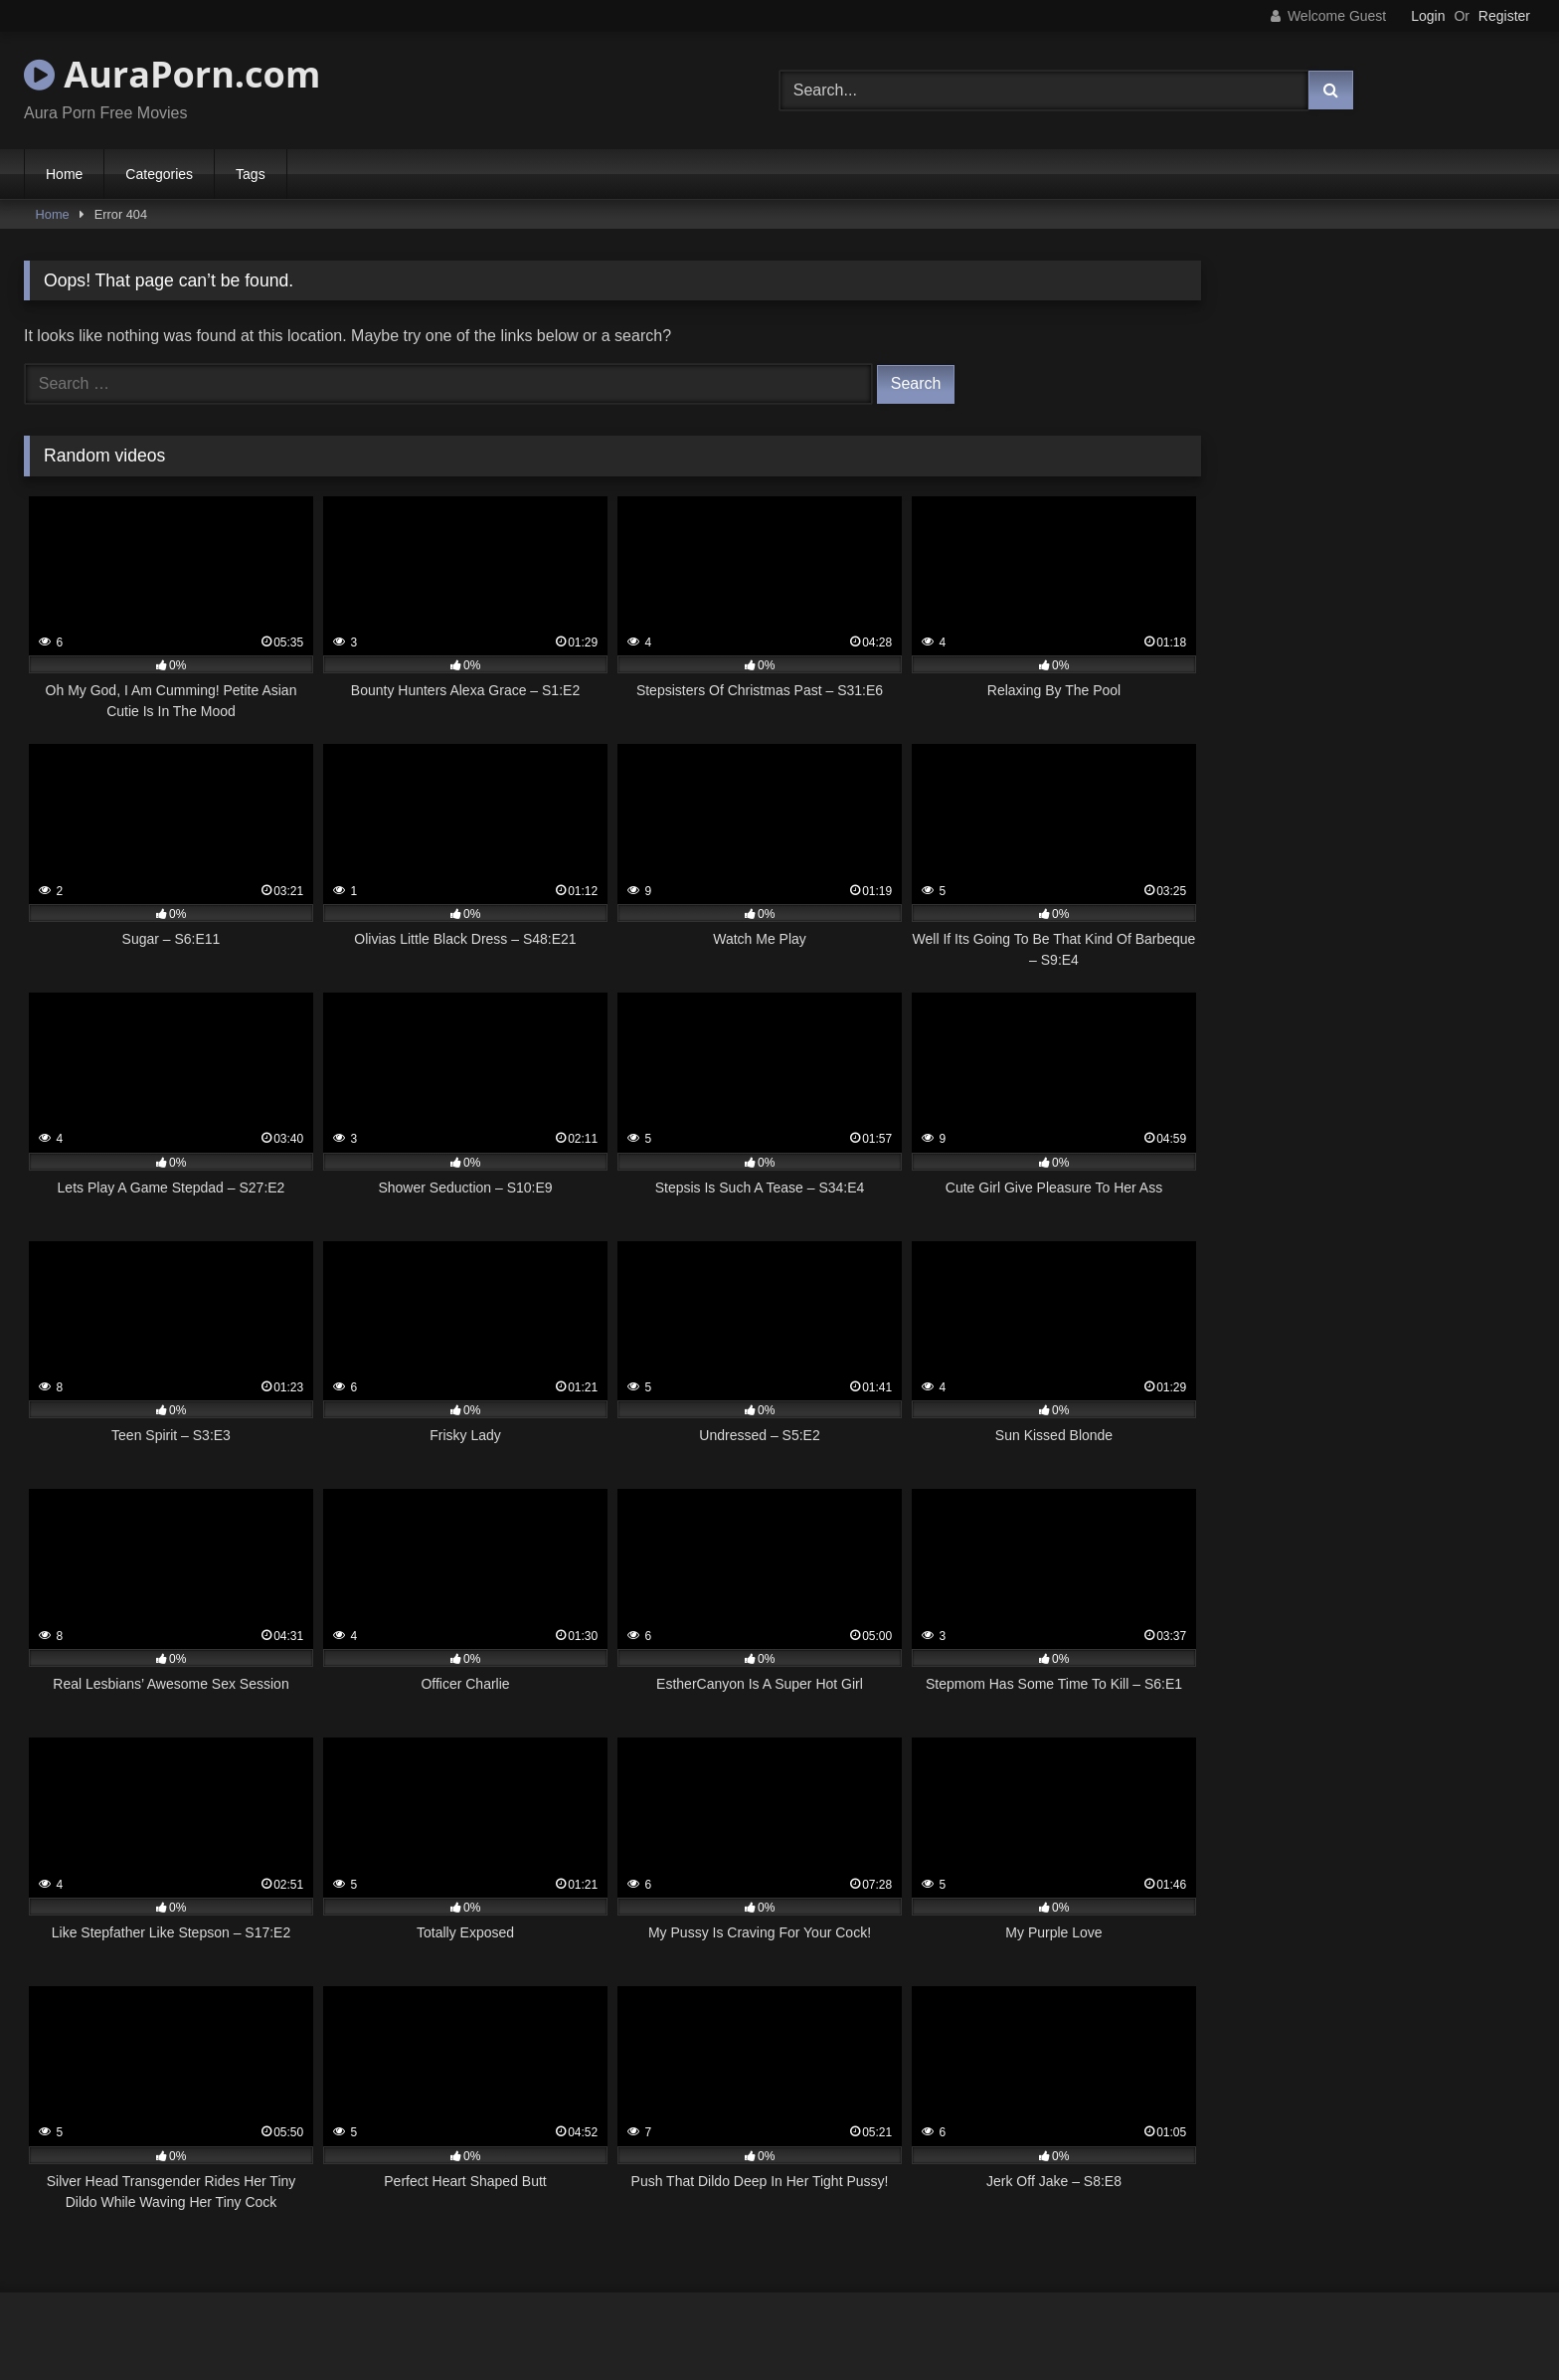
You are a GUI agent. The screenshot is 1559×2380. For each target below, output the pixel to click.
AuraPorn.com (172, 74)
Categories (159, 174)
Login (1428, 16)
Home (64, 174)
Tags (250, 174)
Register (1504, 16)
